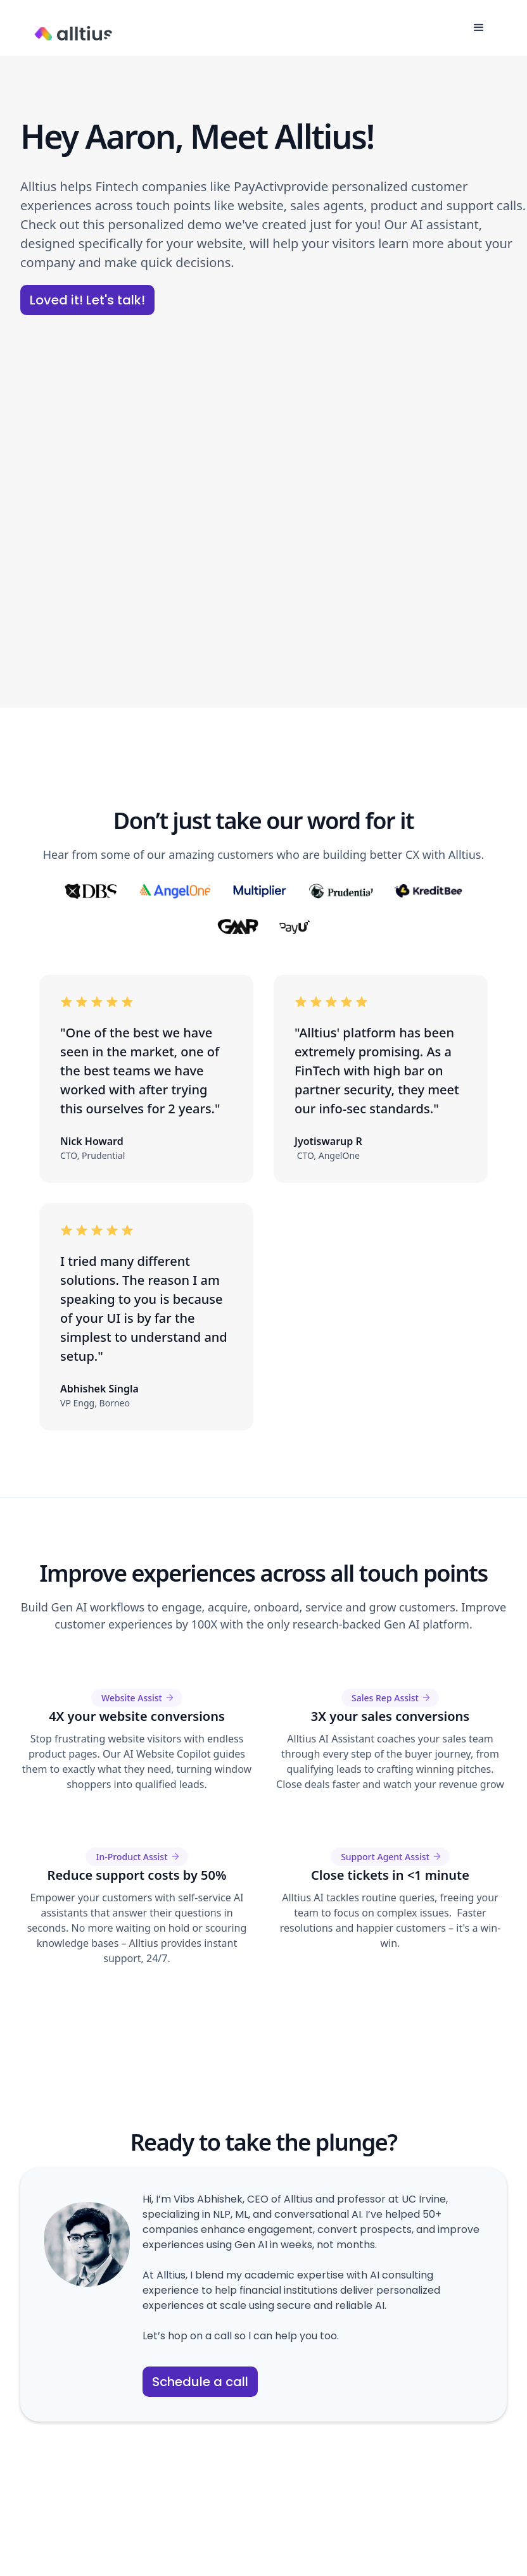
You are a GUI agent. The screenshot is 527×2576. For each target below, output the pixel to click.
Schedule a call (200, 2382)
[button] (479, 28)
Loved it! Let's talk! (87, 300)
